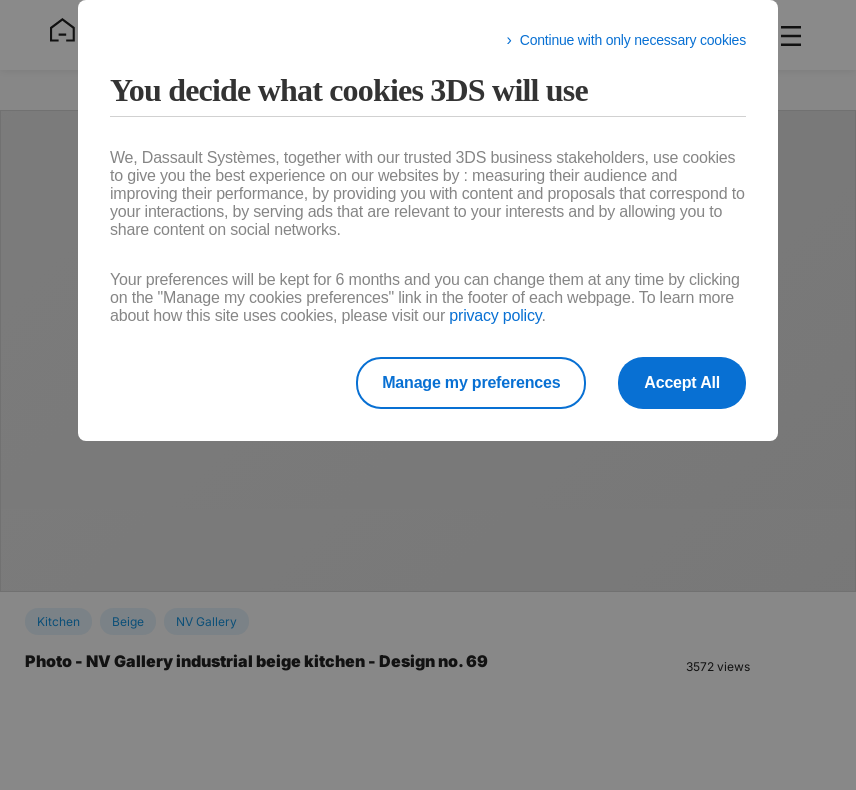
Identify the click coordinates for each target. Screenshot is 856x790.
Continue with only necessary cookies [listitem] (633, 40)
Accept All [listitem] (682, 382)
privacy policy (495, 315)
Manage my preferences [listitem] (471, 382)
